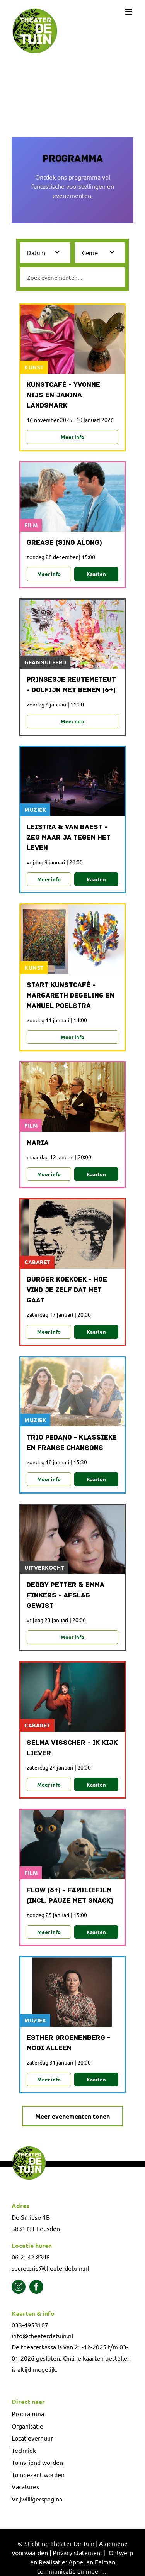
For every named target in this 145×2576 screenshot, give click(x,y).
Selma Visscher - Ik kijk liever (72, 1748)
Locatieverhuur (32, 2438)
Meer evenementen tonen (72, 2116)
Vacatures (25, 2486)
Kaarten (96, 574)
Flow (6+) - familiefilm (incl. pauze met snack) (70, 1896)
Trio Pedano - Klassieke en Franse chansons (72, 1443)
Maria (38, 1143)
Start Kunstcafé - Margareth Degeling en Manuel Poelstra (70, 996)
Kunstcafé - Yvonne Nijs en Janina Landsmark (63, 395)
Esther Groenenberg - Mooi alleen (68, 2043)
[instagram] (19, 2287)
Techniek (24, 2450)
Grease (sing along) (64, 543)
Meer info (72, 437)
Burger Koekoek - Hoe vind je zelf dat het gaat (67, 1290)
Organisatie (27, 2426)
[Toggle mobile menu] (129, 12)
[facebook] (36, 2287)
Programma (28, 2413)
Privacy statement (77, 2552)
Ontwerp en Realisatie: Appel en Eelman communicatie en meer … (81, 2562)
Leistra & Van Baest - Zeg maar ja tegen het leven (69, 838)
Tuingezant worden (38, 2474)
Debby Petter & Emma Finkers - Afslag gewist (65, 1596)
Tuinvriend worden (37, 2462)
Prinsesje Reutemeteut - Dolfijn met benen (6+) (71, 685)
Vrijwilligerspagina (37, 2499)
